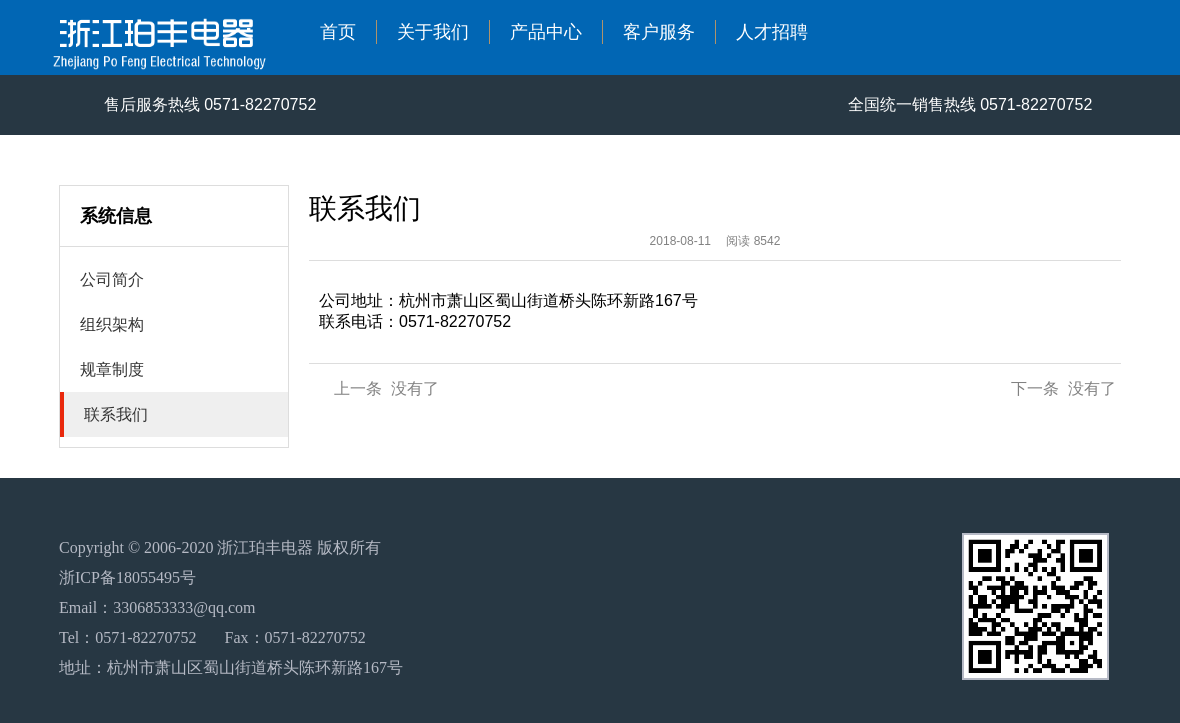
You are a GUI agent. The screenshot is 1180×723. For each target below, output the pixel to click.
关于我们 (433, 32)
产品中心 (546, 32)
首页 (338, 32)
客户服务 (659, 32)
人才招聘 (772, 32)
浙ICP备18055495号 (127, 577)
